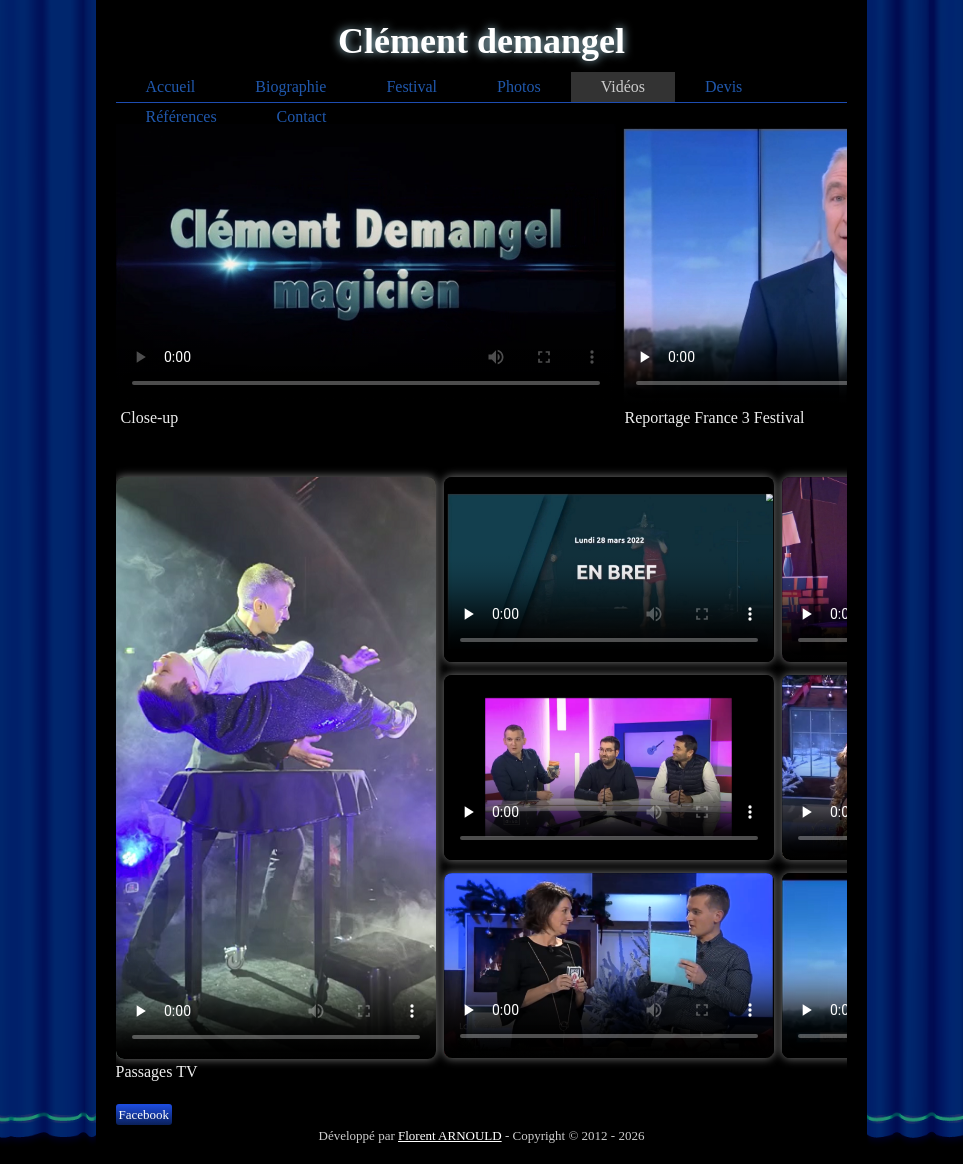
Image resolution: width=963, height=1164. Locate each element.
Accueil (171, 86)
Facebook (144, 1114)
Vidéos (623, 86)
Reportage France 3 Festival (715, 417)
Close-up (150, 417)
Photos (519, 86)
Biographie (290, 86)
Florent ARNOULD (450, 1135)
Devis (723, 86)
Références (181, 116)
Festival (411, 86)
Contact (302, 116)
